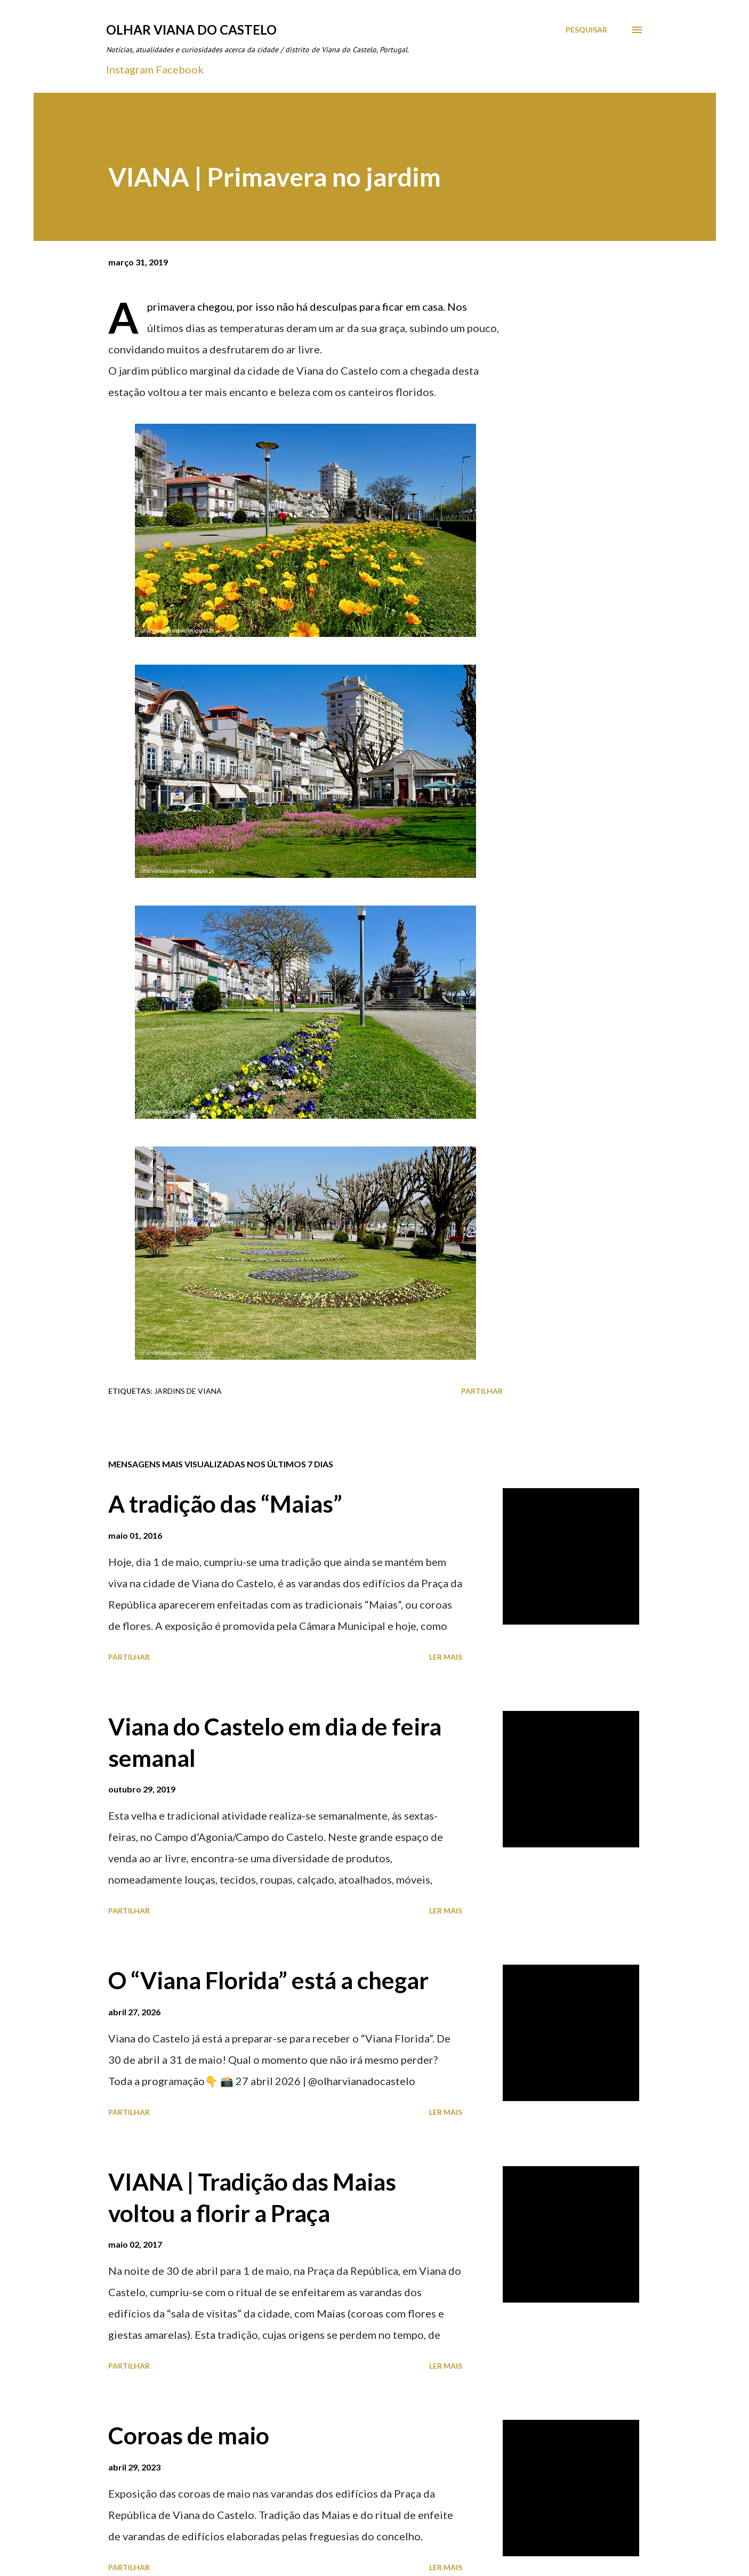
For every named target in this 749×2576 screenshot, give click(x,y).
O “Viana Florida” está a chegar (268, 1980)
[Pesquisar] (586, 29)
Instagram (130, 69)
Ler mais (445, 1656)
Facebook (180, 69)
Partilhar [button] (482, 1390)
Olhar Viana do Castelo (191, 29)
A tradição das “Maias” (225, 1503)
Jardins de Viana (188, 1390)
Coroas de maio (188, 2435)
